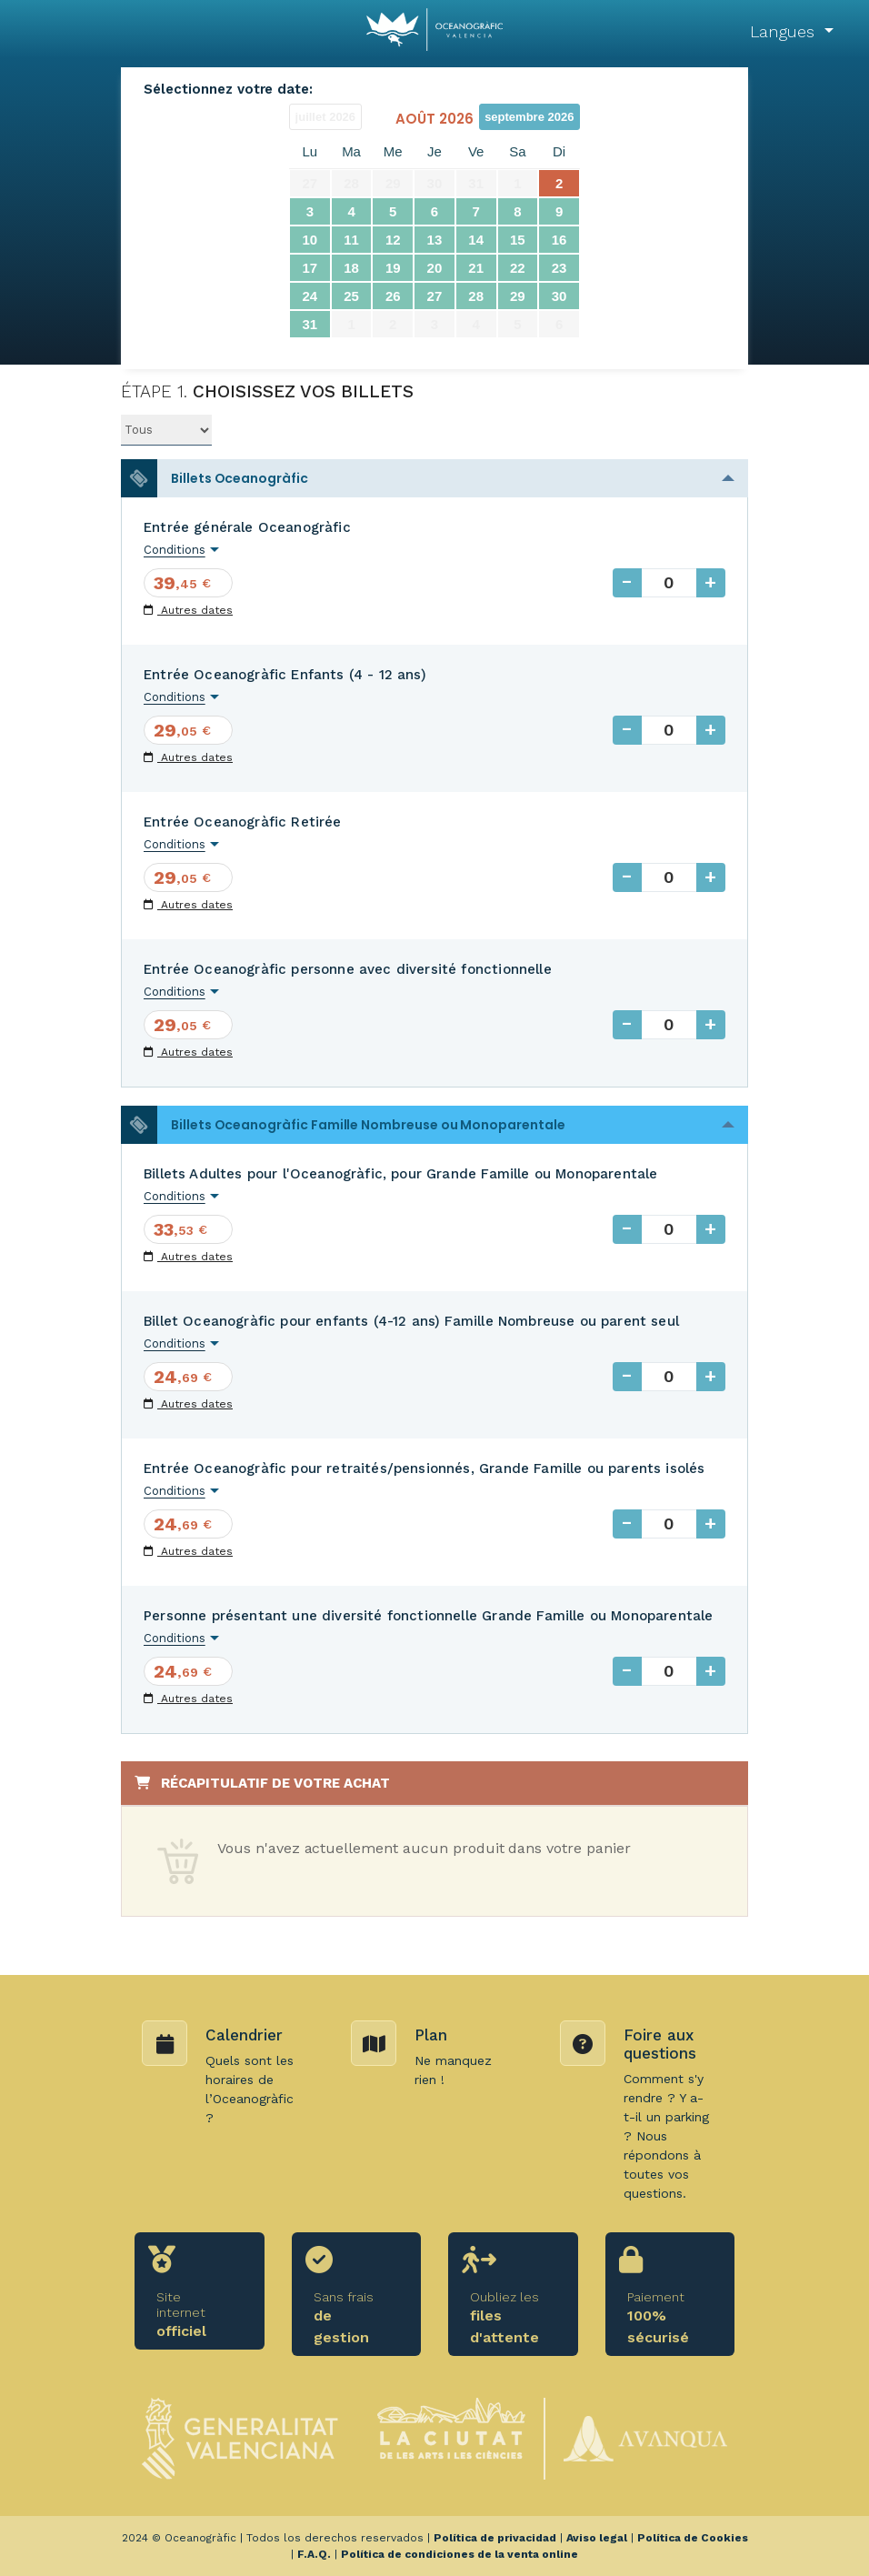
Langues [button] (785, 31)
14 (476, 239)
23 (559, 268)
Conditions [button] (174, 549)
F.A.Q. (314, 2554)
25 (351, 296)
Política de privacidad (495, 2537)
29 (517, 296)
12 (393, 239)
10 (310, 239)
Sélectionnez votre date (226, 89)
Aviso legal (596, 2537)
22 (517, 268)
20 (435, 268)
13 (435, 239)
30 (559, 296)
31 (310, 324)
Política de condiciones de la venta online (459, 2554)
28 (476, 296)
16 (559, 239)
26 (393, 296)
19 (393, 268)
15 (517, 239)
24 (310, 296)
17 (310, 268)
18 (351, 268)
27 (435, 296)
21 (476, 268)
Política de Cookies (692, 2537)
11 (351, 239)
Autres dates (188, 610)
